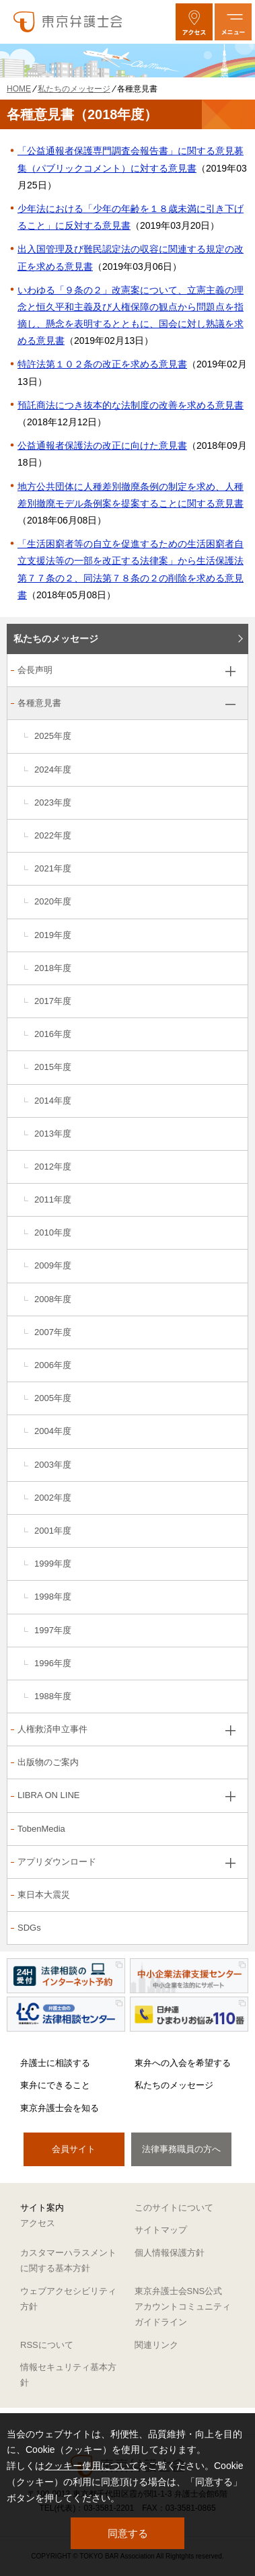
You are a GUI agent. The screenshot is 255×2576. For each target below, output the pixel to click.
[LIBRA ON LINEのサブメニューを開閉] (230, 1796)
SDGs (29, 1928)
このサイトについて (174, 2208)
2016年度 (52, 1034)
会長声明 (34, 670)
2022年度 (52, 835)
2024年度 (52, 769)
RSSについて (46, 2345)
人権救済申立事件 (52, 1729)
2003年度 (52, 1465)
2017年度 (52, 1001)
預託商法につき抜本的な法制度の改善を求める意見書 (130, 405)
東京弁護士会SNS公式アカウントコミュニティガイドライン (183, 2307)
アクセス (37, 2223)
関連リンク (156, 2345)
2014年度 (52, 1101)
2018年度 (52, 968)
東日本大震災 (43, 1895)
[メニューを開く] (233, 21)
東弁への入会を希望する (183, 2063)
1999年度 (52, 1564)
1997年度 (52, 1630)
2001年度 (52, 1531)
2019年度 (52, 935)
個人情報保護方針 (170, 2253)
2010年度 (52, 1232)
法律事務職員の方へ (181, 2149)
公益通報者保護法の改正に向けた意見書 (102, 445)
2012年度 (52, 1166)
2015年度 (52, 1067)
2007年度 (52, 1332)
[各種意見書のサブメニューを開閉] (230, 704)
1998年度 (52, 1596)
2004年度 (52, 1431)
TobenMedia (41, 1829)
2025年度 (52, 736)
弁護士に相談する (55, 2063)
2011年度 (52, 1199)
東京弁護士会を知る (59, 2108)
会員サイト (74, 2149)
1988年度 (52, 1696)
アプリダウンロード (56, 1862)
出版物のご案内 (48, 1762)
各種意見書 (39, 703)
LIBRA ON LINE (48, 1795)
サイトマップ (161, 2230)
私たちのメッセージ (55, 638)
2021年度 (52, 868)
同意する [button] (128, 2533)
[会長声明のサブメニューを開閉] (230, 671)
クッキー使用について (91, 2465)
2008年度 (52, 1299)
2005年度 (52, 1398)
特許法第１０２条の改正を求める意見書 (102, 364)
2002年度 (52, 1498)
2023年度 (52, 802)
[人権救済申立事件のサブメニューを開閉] (230, 1730)
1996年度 (52, 1663)
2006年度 (52, 1365)
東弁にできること (55, 2085)
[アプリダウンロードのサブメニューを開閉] (230, 1863)
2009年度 (52, 1265)
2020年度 (52, 901)
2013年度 (52, 1134)
